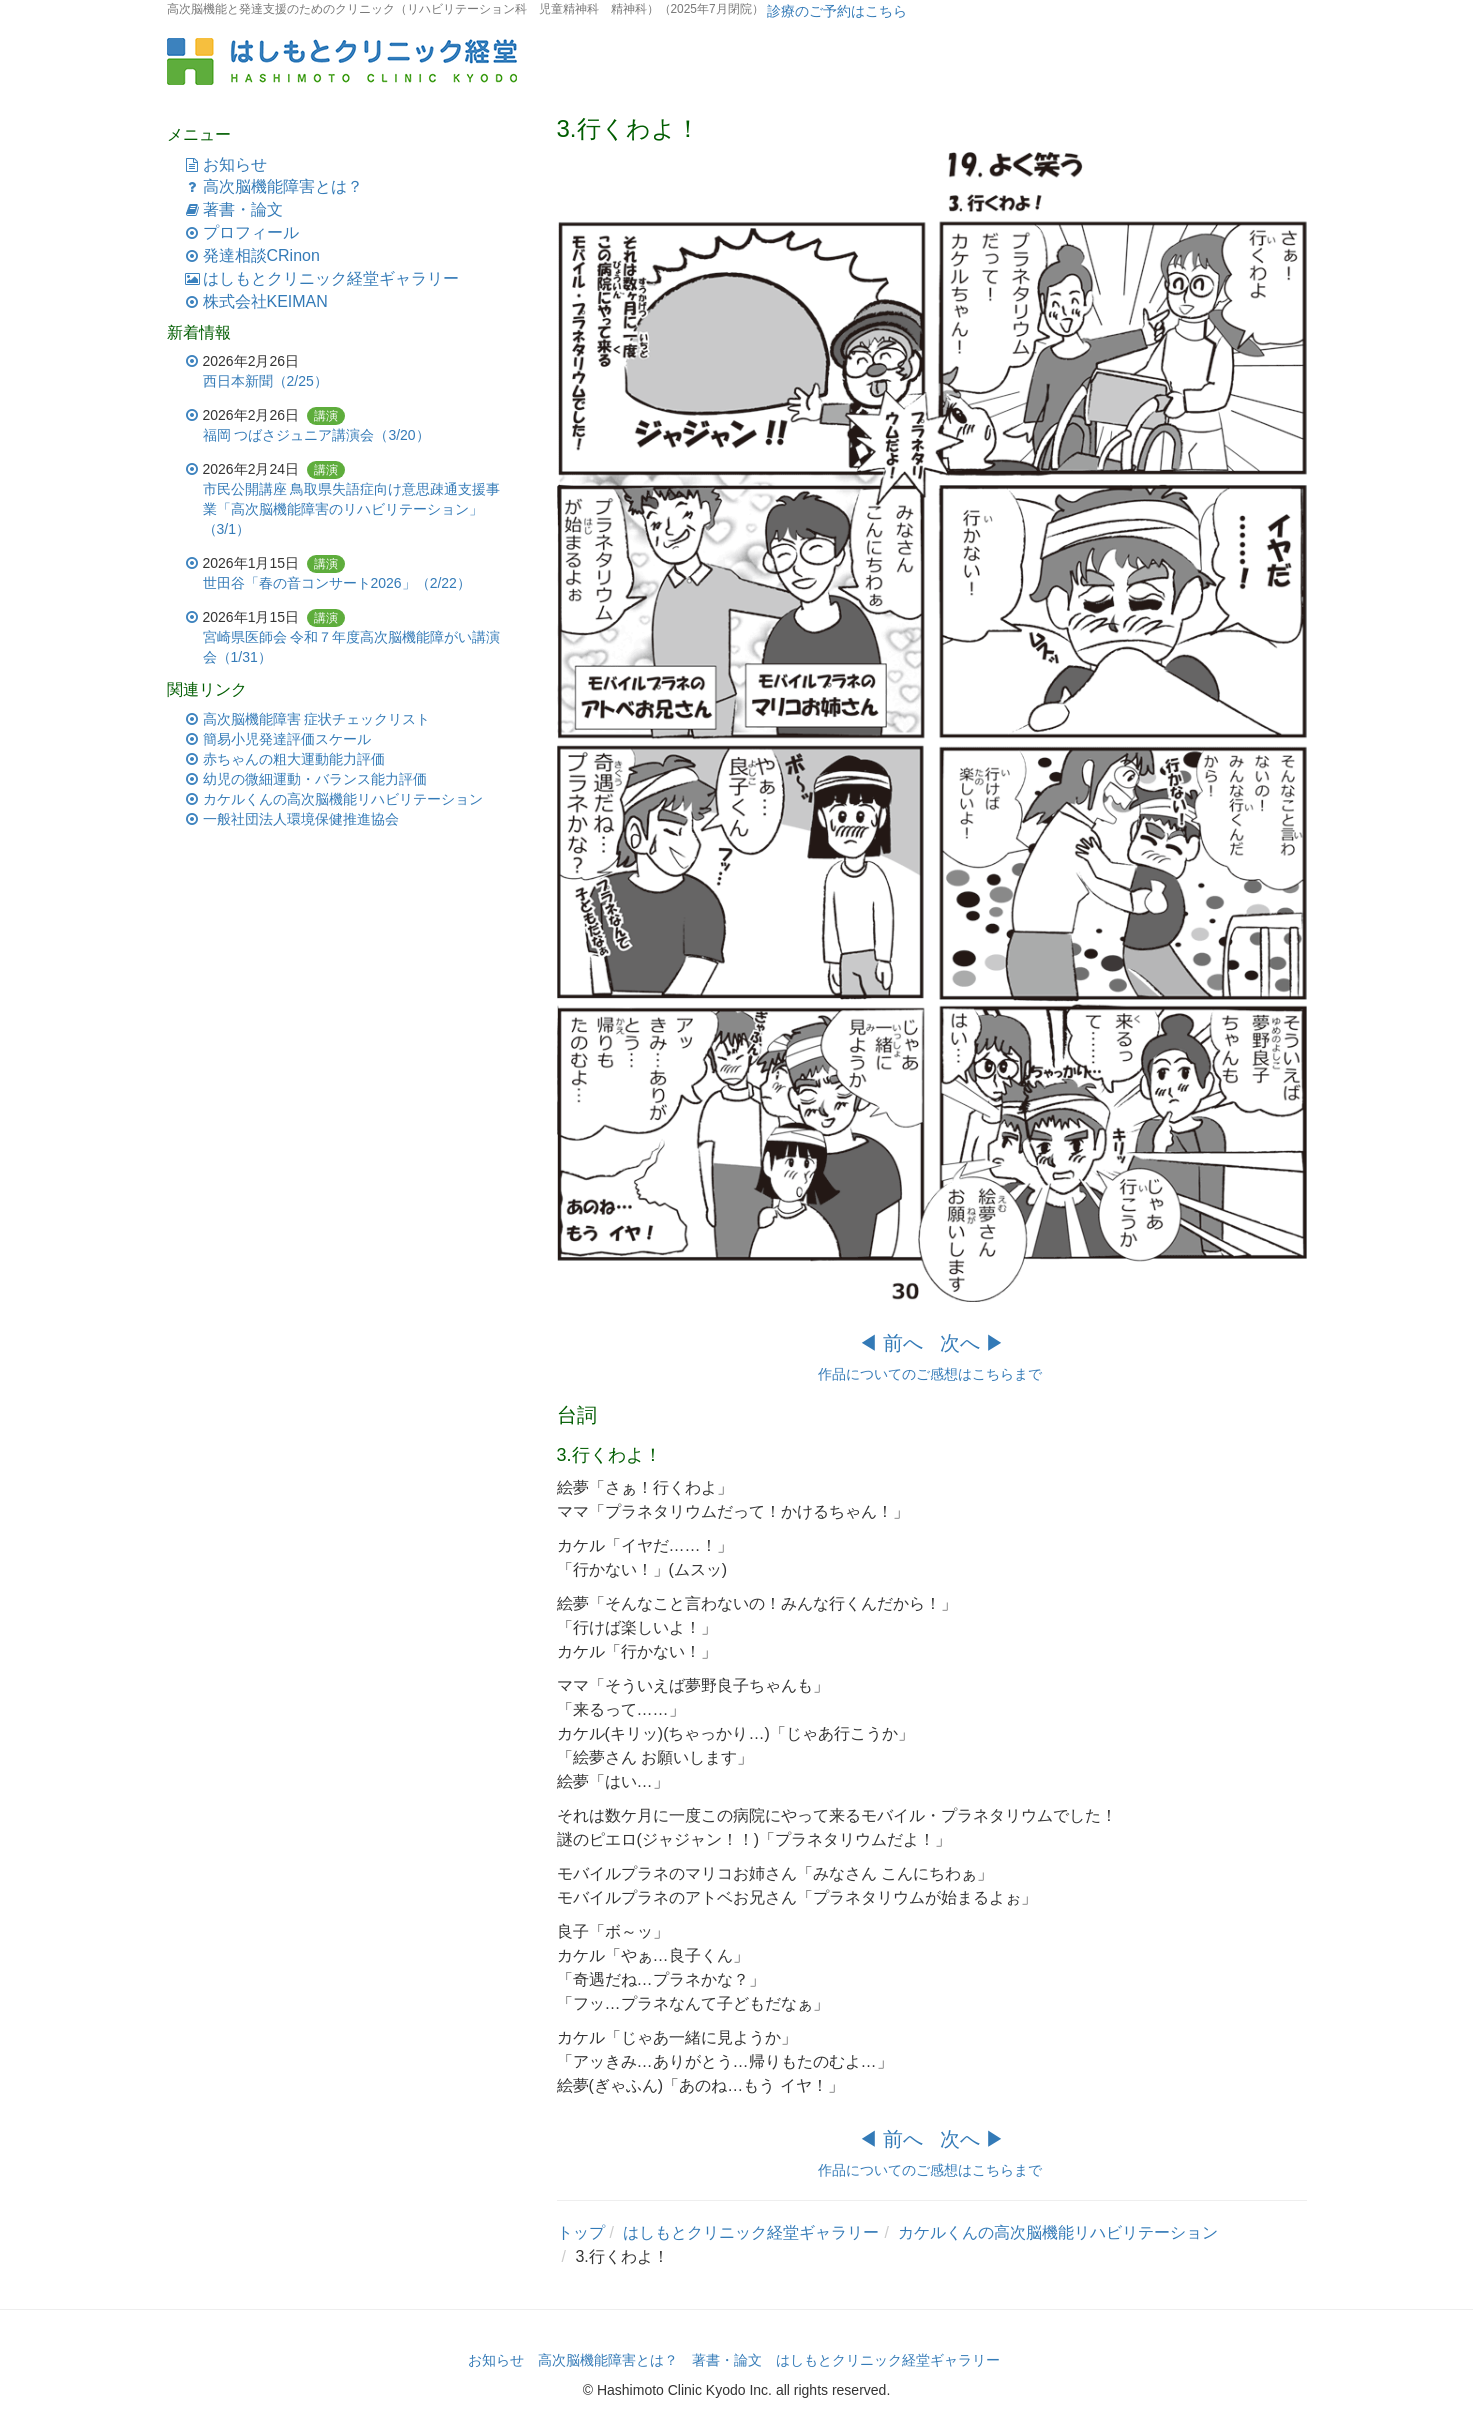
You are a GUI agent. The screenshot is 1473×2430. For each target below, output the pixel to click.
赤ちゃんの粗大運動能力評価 (294, 759)
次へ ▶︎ (973, 1343)
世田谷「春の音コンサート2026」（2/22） (337, 583)
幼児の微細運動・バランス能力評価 (315, 779)
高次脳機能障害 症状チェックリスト (317, 719)
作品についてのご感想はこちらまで (932, 1374)
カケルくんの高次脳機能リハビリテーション (343, 799)
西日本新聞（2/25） (265, 381)
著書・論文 (243, 209)
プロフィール (251, 232)
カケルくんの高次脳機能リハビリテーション (1058, 2232)
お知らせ (235, 164)
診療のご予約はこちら (836, 11)
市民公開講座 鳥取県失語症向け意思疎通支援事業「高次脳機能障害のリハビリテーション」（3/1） (352, 509)
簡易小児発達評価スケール (287, 739)
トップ (581, 2232)
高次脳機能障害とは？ (283, 186)
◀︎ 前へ (891, 1343)
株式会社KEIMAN (265, 301)
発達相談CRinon (261, 255)
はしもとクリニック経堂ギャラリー (331, 278)
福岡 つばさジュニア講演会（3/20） (316, 435)
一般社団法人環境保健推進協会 (301, 819)
